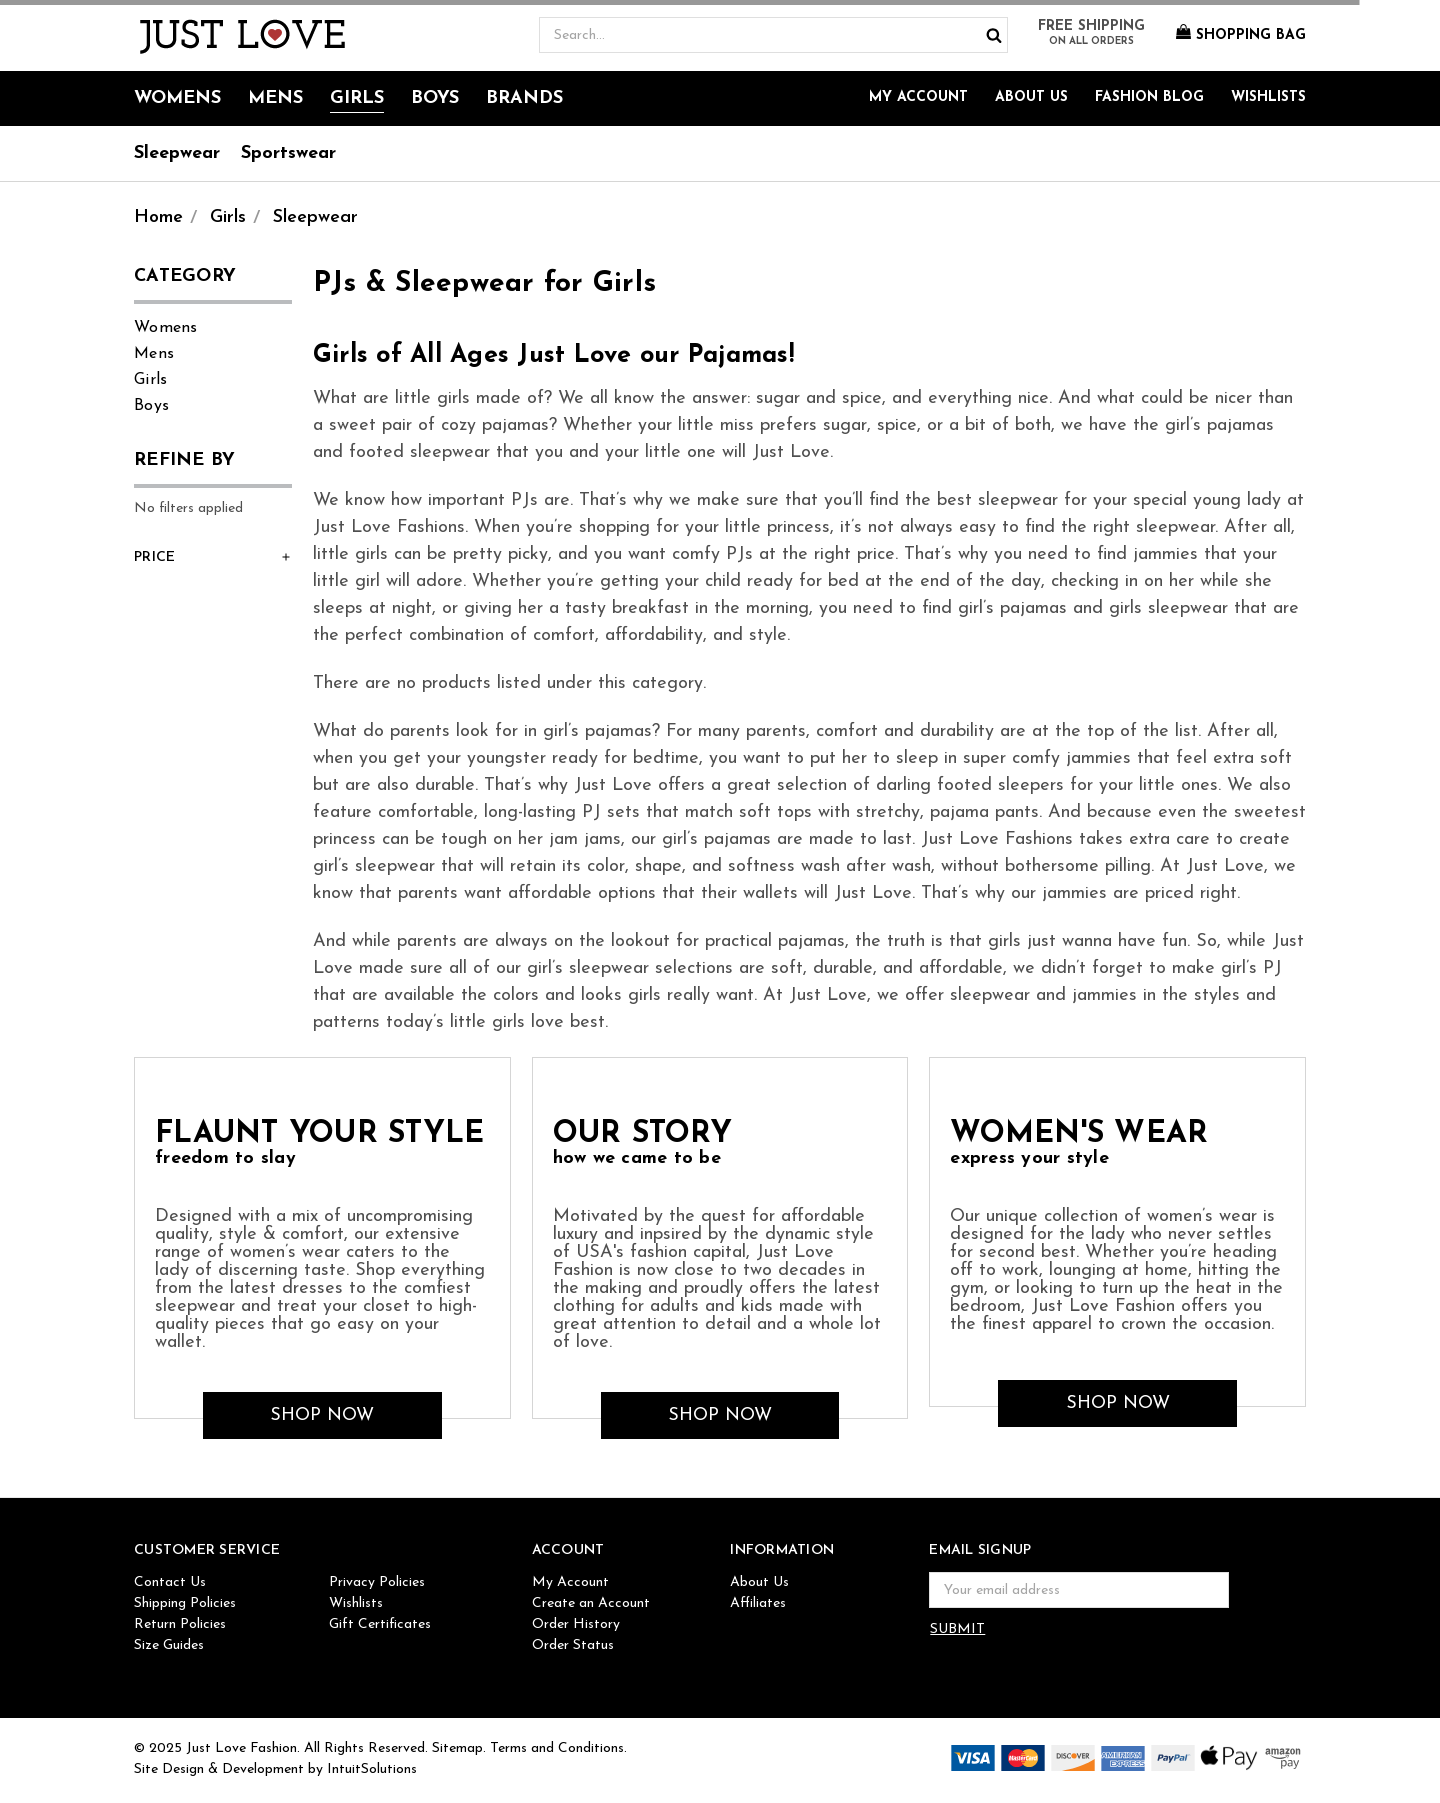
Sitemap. (459, 1748)
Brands (524, 98)
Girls (357, 98)
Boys (435, 98)
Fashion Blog (1149, 97)
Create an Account (591, 1603)
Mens (275, 98)
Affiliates (758, 1603)
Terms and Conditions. (558, 1748)
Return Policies (180, 1624)
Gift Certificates (380, 1624)
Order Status (573, 1645)
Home (158, 217)
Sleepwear (177, 153)
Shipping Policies (185, 1603)
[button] (213, 558)
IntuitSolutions (372, 1769)
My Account (918, 97)
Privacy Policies (377, 1582)
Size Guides (169, 1645)
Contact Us (170, 1582)
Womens (177, 98)
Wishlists (1268, 97)
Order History (576, 1624)
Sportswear (288, 153)
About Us (1031, 97)
